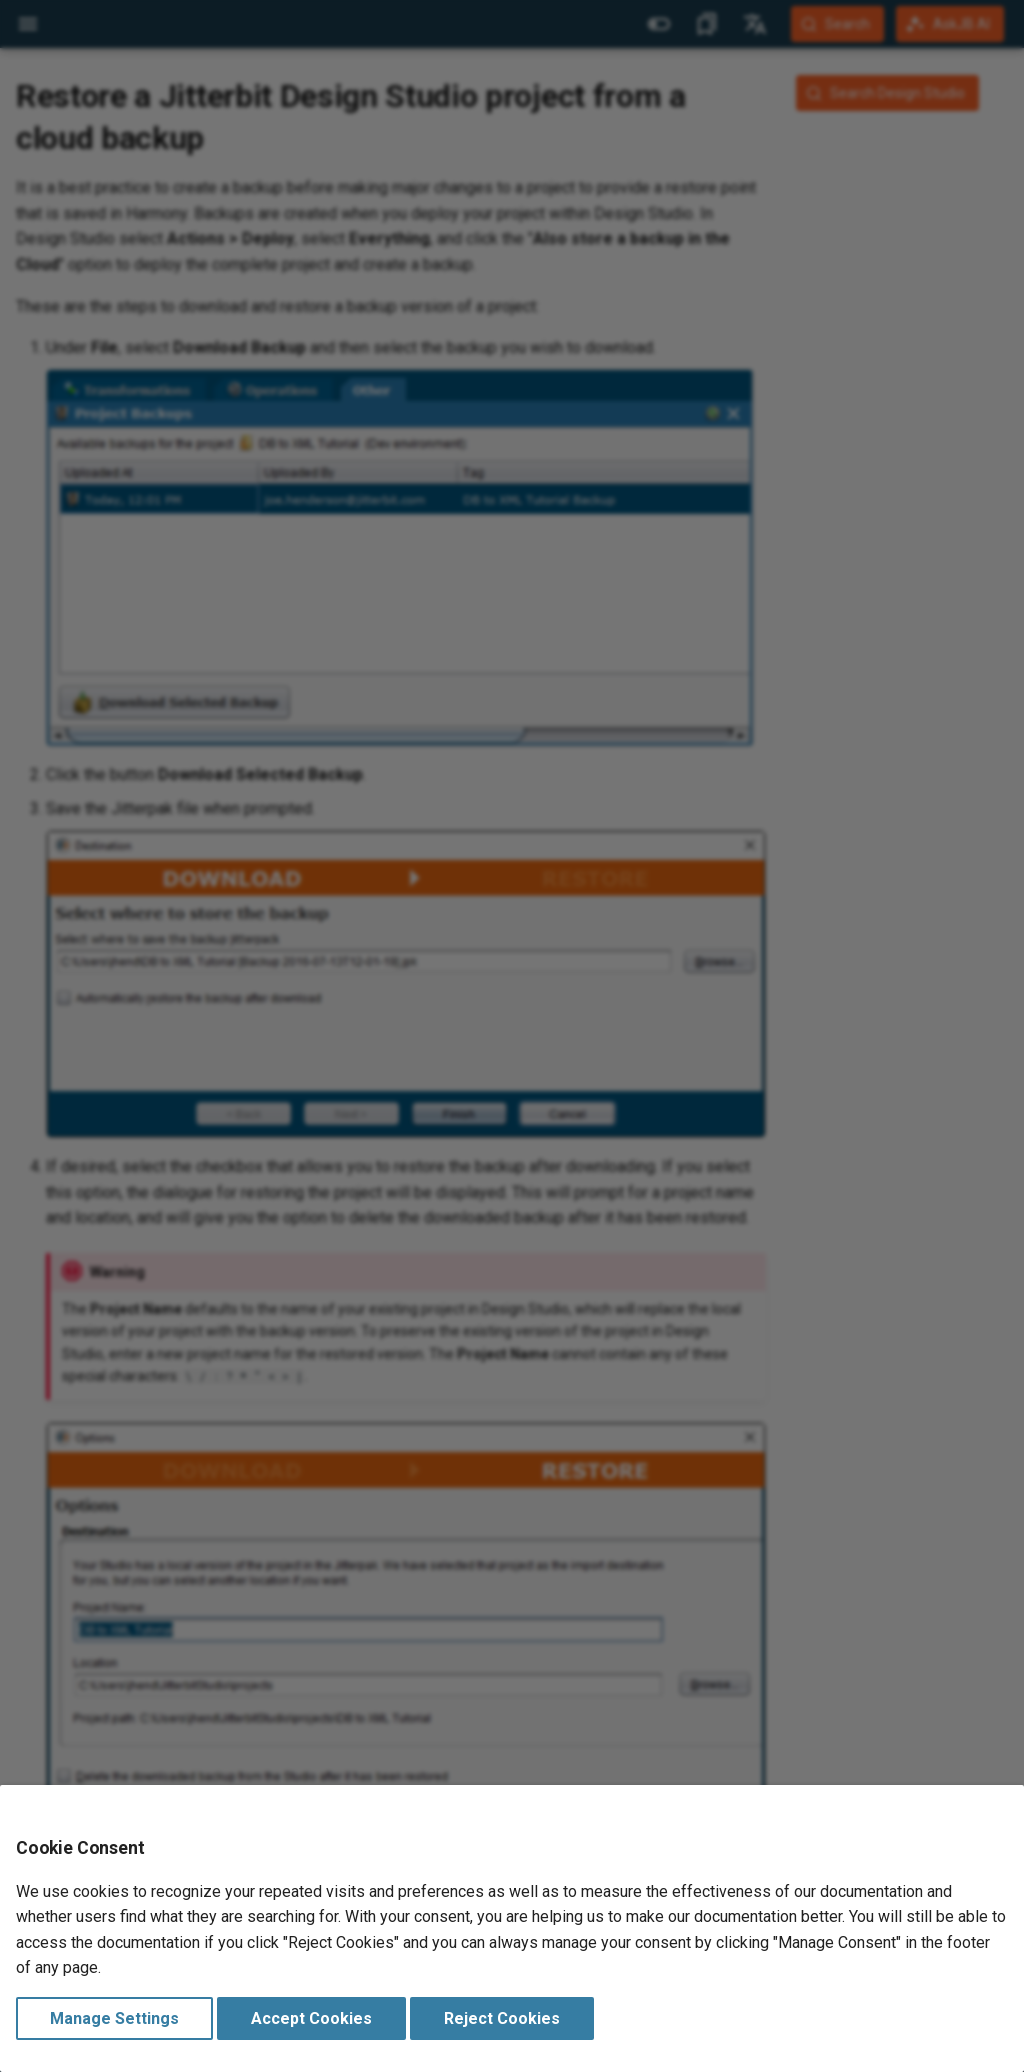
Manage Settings (114, 2018)
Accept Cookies (311, 2018)
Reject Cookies (502, 2018)
